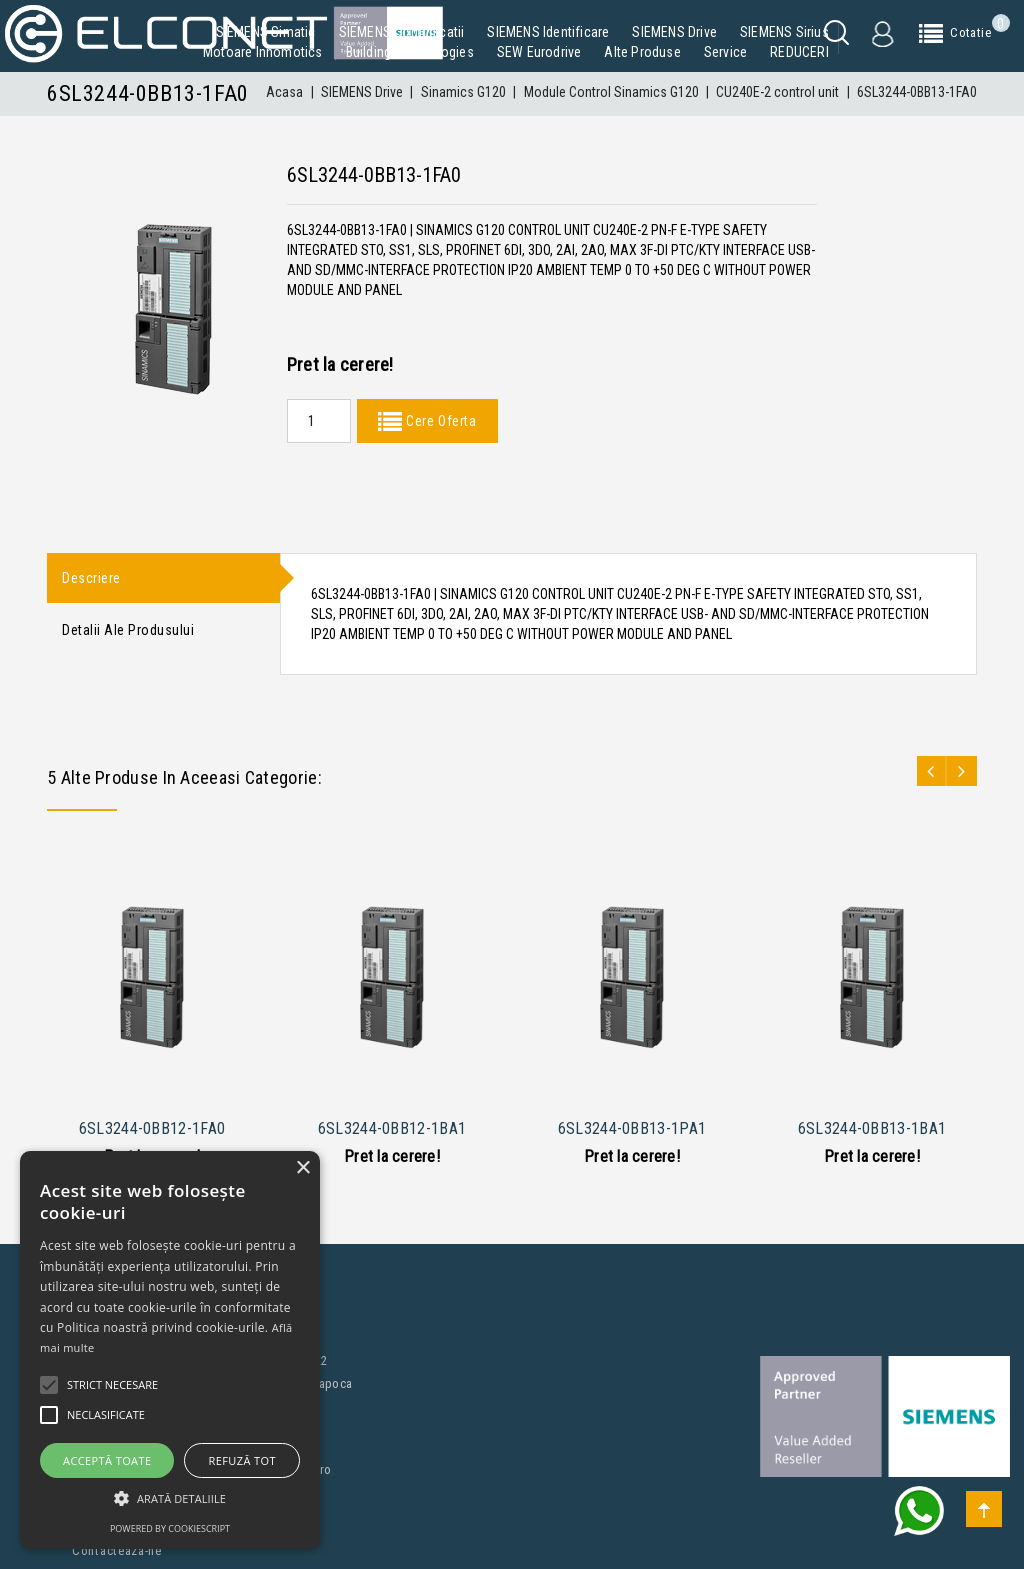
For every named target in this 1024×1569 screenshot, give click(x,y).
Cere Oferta (439, 421)
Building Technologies (410, 52)
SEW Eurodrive (539, 52)
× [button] (302, 1168)
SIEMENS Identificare (548, 32)
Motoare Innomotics (263, 52)
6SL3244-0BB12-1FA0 (152, 1128)
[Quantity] (319, 421)
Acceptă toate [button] (107, 1460)
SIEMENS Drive (674, 32)
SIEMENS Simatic (266, 32)
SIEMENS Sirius (784, 32)
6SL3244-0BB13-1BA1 (872, 1128)
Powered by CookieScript (170, 1528)
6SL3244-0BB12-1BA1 (392, 1128)
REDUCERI (799, 52)
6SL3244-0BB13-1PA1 (632, 1128)
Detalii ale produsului (128, 634)
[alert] (170, 1350)
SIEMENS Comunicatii (402, 32)
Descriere (91, 579)
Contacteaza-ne (117, 1550)
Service (725, 52)
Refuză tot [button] (242, 1460)
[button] (170, 1498)
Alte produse (642, 52)
